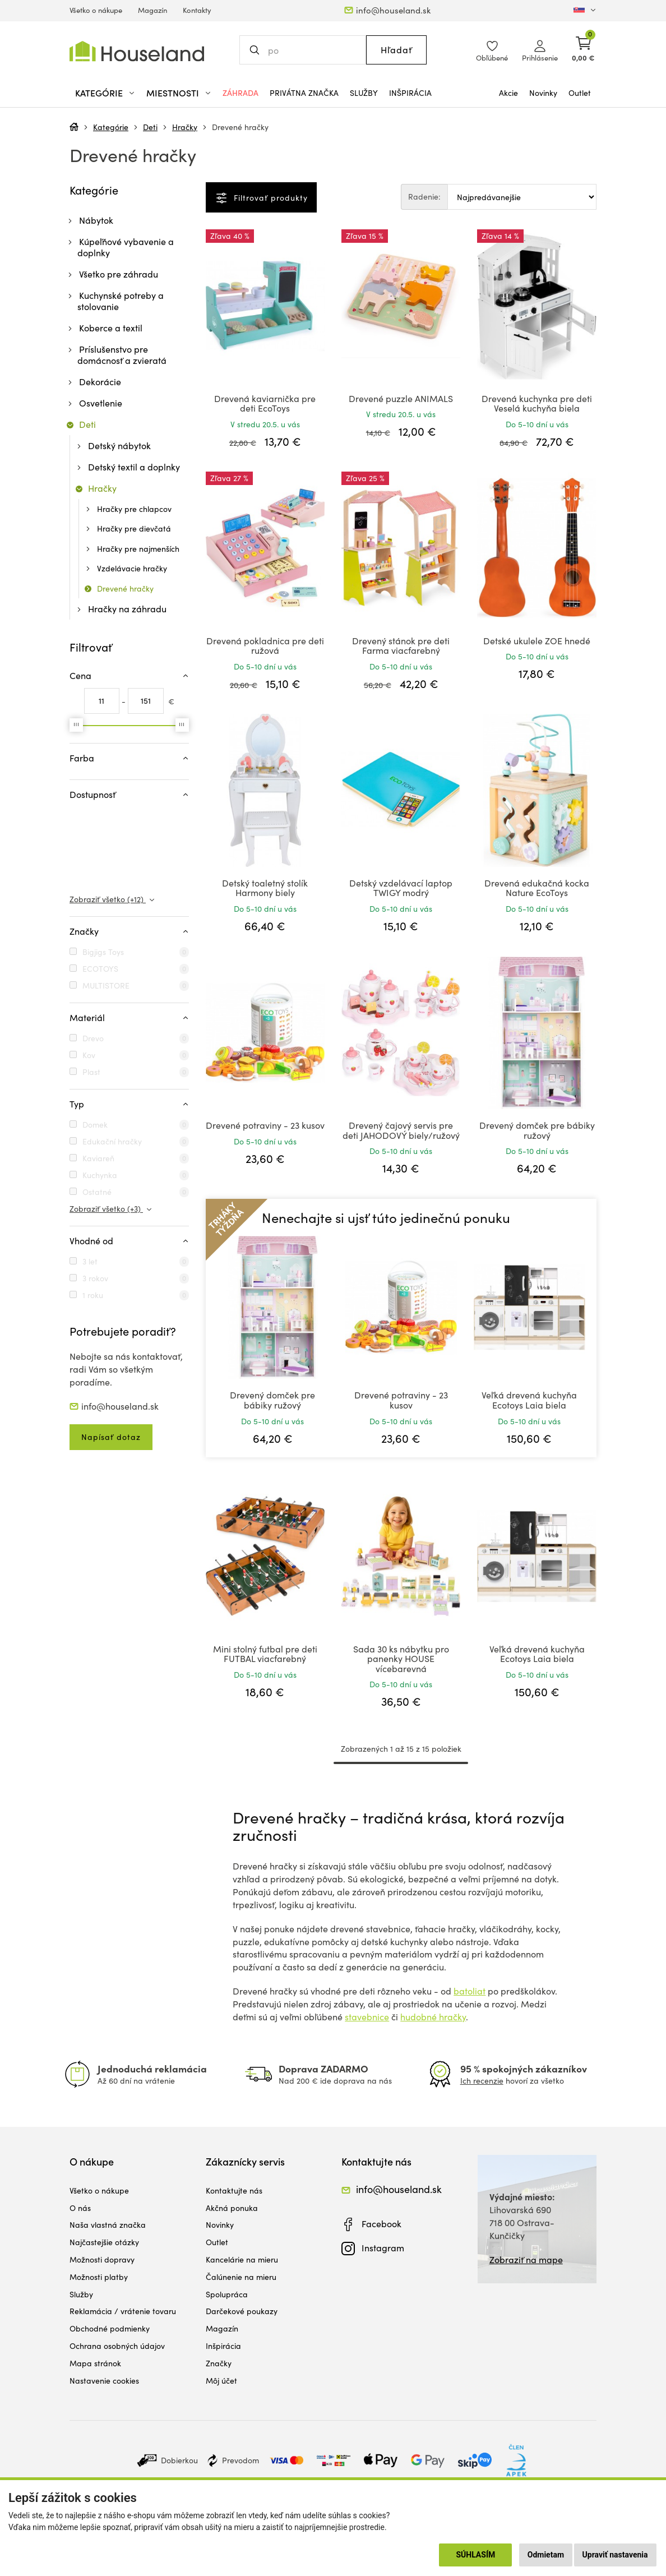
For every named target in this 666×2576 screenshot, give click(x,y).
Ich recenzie (481, 2080)
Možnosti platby (99, 2277)
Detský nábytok (119, 445)
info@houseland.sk (393, 10)
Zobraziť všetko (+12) (108, 899)
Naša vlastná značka (108, 2224)
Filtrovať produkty (269, 197)
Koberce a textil (110, 328)
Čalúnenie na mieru (241, 2277)
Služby (364, 92)
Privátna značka (304, 92)
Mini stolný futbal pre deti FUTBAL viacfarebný (265, 1654)
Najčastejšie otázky (104, 2242)
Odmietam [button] (546, 2554)
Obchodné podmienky (110, 2328)
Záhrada (240, 92)
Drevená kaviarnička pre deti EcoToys (265, 403)
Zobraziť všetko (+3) (106, 1208)
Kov (88, 1055)
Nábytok (96, 220)
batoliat (469, 1991)
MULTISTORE (106, 985)
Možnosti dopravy (102, 2259)
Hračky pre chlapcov (134, 509)
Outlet (579, 92)
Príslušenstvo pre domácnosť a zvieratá (121, 354)
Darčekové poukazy (242, 2311)
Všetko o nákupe (96, 10)
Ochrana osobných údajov (117, 2345)
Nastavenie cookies (104, 2380)
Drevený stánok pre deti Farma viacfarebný (401, 646)
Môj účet (221, 2380)
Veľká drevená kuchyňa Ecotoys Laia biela (529, 1400)
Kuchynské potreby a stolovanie (120, 300)
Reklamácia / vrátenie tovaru (123, 2311)
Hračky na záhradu (127, 609)
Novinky (543, 92)
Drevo (93, 1038)
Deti (150, 127)
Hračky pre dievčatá (134, 528)
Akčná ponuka (232, 2208)
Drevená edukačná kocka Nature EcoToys (536, 888)
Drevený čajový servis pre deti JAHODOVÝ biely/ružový (401, 1130)
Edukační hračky (112, 1141)
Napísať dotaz (111, 1437)
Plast (91, 1072)
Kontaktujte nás (234, 2190)
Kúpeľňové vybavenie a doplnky (125, 247)
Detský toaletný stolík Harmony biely (265, 888)
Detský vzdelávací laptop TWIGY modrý (400, 888)
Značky (219, 2363)
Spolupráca (227, 2294)
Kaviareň (98, 1158)
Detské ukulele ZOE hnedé (536, 641)
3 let (90, 1261)
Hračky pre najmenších (138, 548)
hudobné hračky (433, 2017)
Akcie (508, 92)
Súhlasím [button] (475, 2554)
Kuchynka (99, 1175)
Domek (95, 1124)
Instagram (383, 2248)
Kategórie (110, 127)
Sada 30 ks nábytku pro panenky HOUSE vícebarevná (401, 1658)
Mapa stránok (95, 2363)
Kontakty (197, 10)
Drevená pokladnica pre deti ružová (265, 646)
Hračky (184, 127)
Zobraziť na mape (526, 2259)
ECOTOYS (100, 968)
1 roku (92, 1295)
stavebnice (367, 2017)
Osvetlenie (100, 403)
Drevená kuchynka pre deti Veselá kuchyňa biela (537, 403)
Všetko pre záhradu (118, 274)
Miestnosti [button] (172, 93)
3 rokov (95, 1278)
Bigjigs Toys (103, 952)
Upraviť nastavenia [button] (615, 2554)
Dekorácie (100, 381)
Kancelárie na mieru (242, 2259)
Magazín (152, 10)
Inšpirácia (410, 92)
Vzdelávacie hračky (132, 568)
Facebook (381, 2223)
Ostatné (97, 1192)
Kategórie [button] (99, 93)
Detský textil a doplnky (134, 467)
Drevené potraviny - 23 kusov (265, 1125)
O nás (80, 2208)
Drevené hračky (240, 127)
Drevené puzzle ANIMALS (401, 398)
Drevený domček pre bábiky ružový (537, 1130)
